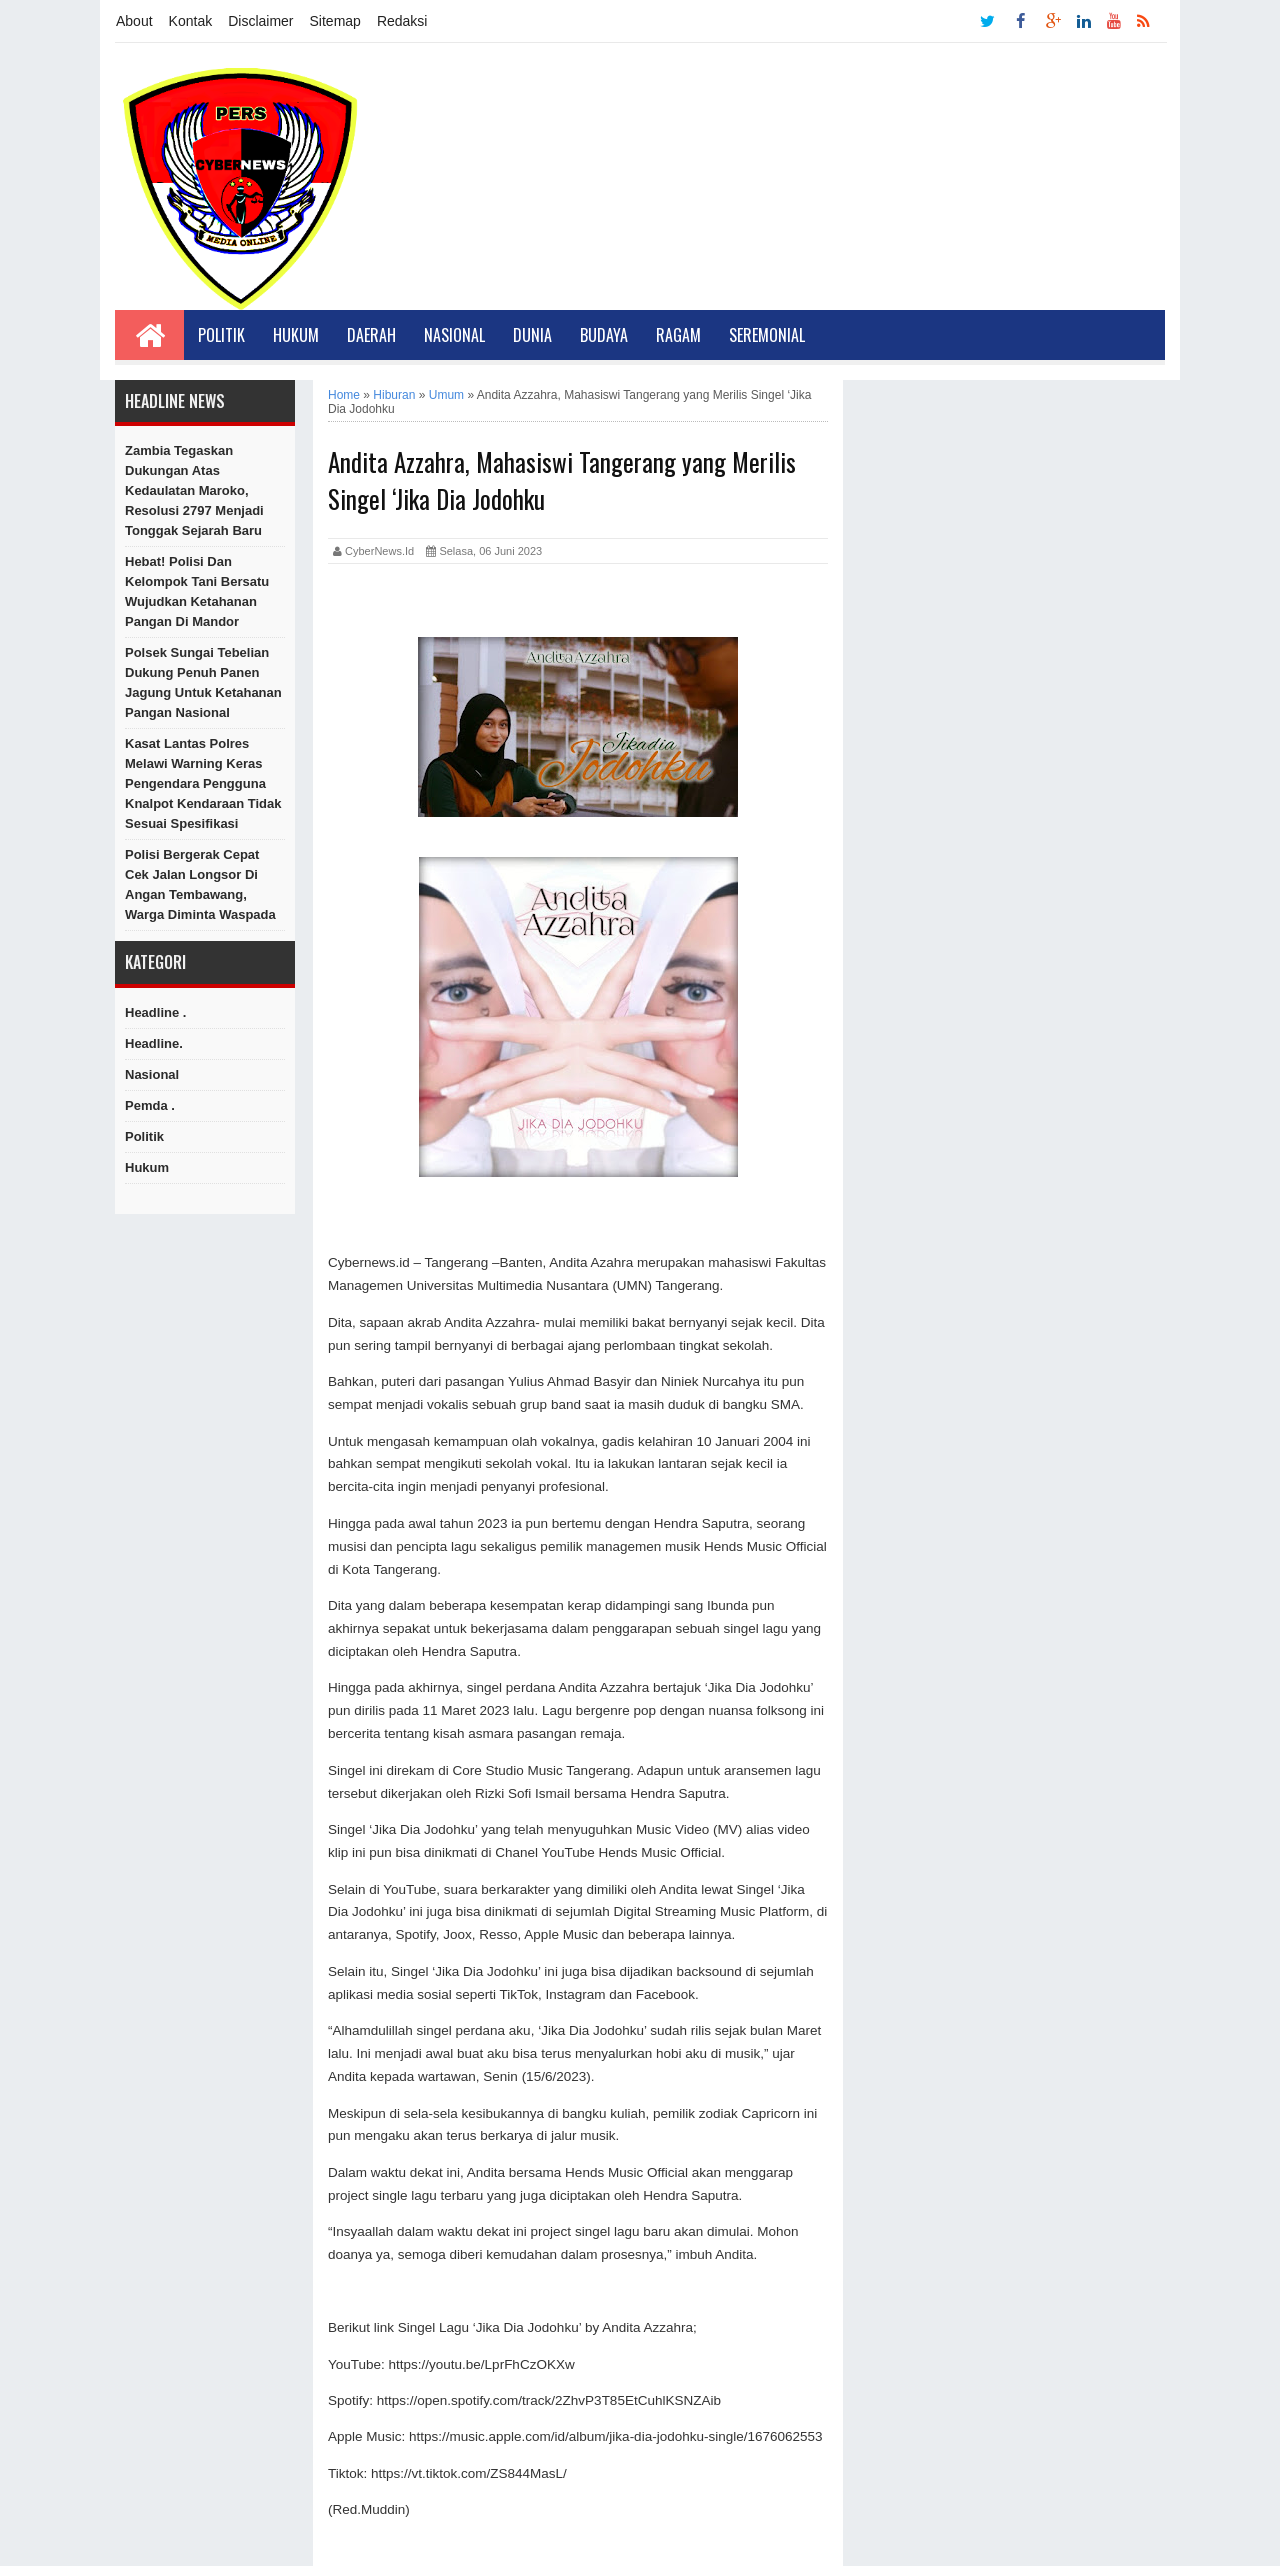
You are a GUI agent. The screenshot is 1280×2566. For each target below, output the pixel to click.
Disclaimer (260, 21)
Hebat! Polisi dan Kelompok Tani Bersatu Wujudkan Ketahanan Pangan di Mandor (197, 591)
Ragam (678, 335)
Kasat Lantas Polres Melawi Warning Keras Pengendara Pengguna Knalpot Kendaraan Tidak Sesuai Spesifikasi (203, 783)
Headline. (154, 1043)
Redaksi (402, 21)
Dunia (532, 335)
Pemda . (150, 1105)
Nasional (454, 335)
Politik (221, 335)
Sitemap (335, 21)
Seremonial (767, 335)
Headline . (155, 1012)
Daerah (371, 335)
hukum (147, 1167)
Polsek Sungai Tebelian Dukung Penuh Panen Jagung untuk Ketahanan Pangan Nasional (203, 682)
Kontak (191, 21)
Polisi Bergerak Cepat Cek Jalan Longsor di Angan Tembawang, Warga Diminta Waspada (200, 884)
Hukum (296, 335)
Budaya (604, 335)
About (134, 21)
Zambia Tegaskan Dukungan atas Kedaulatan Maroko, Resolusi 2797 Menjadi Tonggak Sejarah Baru (194, 490)
